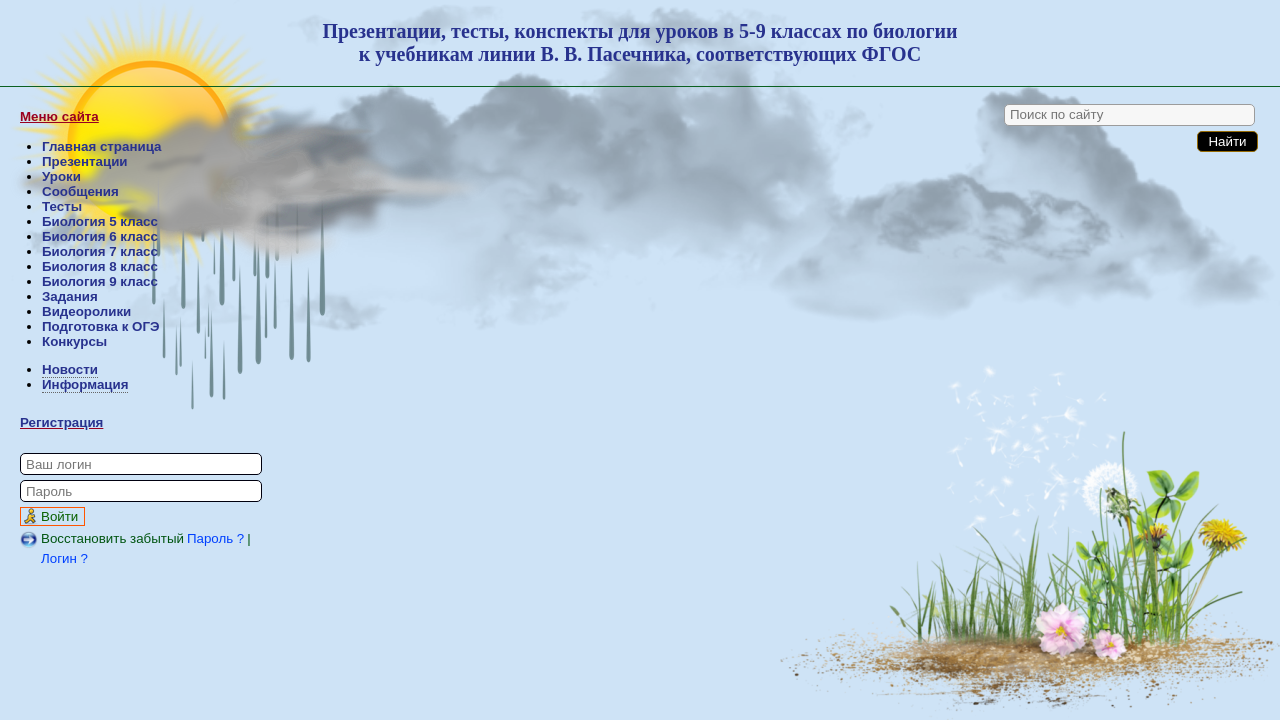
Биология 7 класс (100, 251)
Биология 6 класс (100, 236)
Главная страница (101, 146)
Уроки (61, 176)
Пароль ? (215, 538)
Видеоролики (86, 311)
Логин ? (64, 558)
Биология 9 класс (100, 281)
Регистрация (61, 422)
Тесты (62, 206)
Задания (70, 296)
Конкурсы (74, 341)
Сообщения (80, 191)
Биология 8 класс (100, 266)
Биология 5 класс (100, 221)
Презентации (85, 161)
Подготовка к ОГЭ (100, 326)
